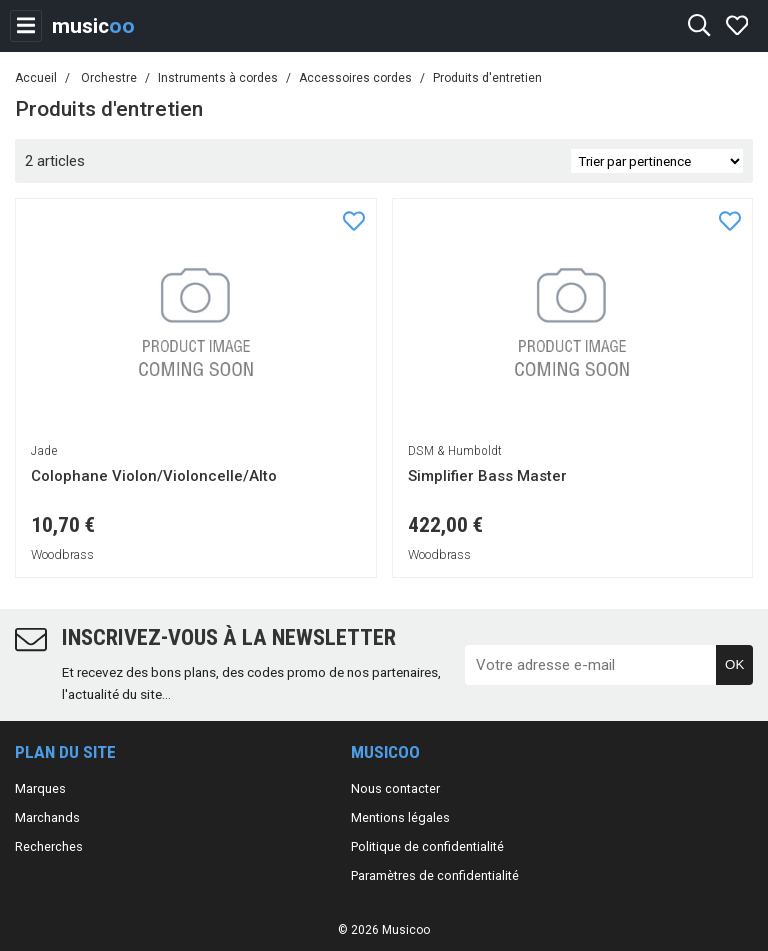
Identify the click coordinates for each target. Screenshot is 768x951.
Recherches (49, 846)
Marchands (47, 817)
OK (734, 664)
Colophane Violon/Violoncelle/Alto (154, 476)
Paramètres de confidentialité (435, 875)
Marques (40, 788)
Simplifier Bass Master (487, 476)
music (93, 26)
